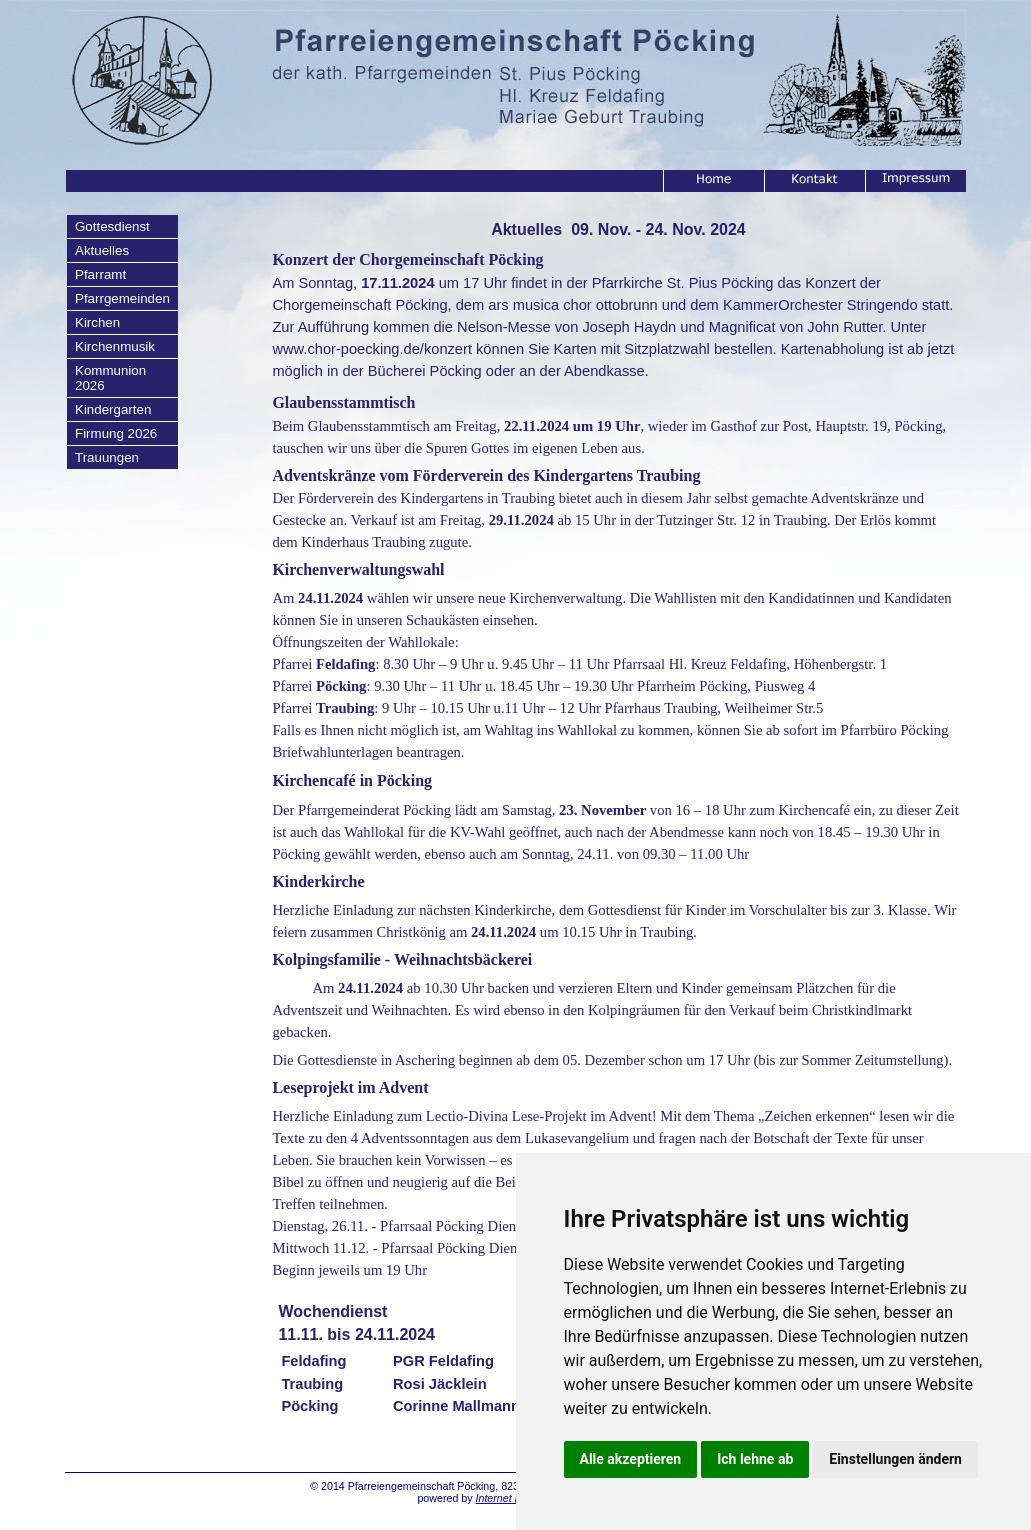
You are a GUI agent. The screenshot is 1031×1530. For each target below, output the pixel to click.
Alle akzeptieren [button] (631, 1459)
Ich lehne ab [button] (755, 1459)
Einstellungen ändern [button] (895, 1459)
